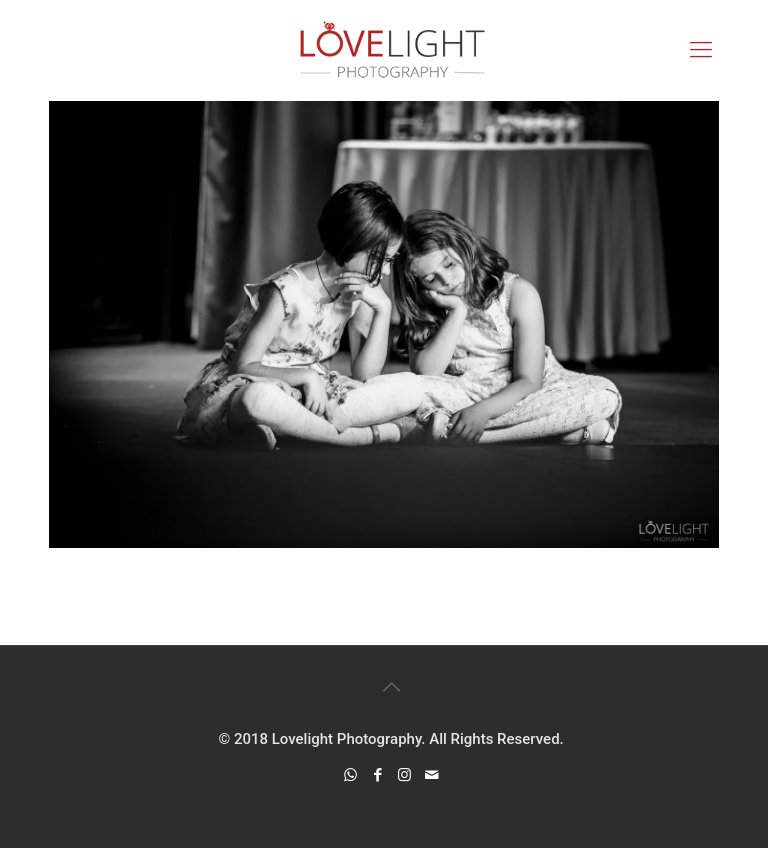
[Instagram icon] (404, 775)
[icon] (431, 775)
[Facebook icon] (377, 775)
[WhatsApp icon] (350, 775)
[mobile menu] (701, 50)
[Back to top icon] (391, 687)
